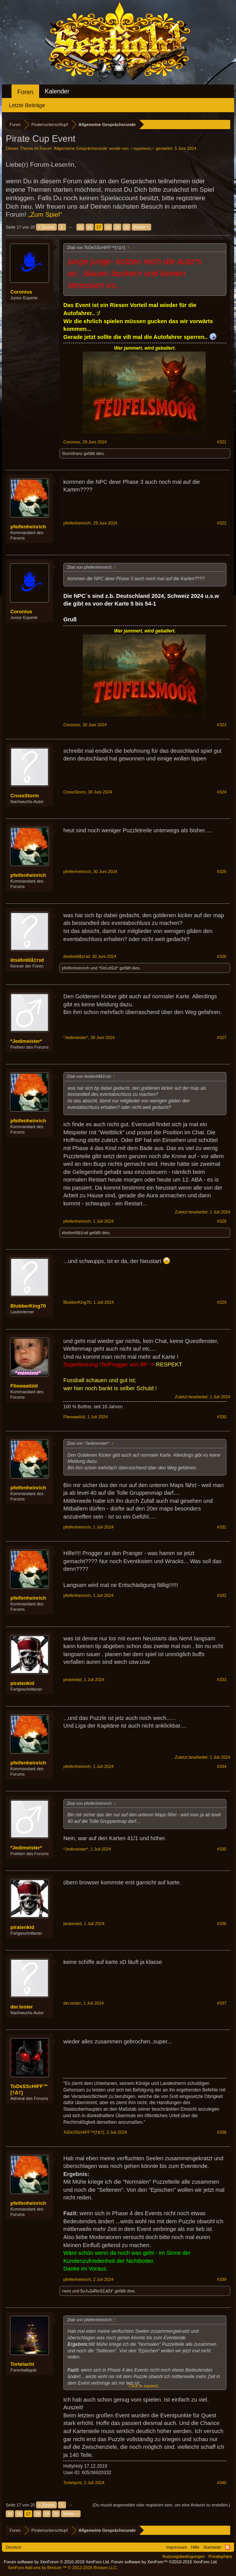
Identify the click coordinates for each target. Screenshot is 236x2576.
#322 (221, 523)
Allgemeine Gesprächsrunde (80, 148)
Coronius (21, 292)
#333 (221, 1679)
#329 (221, 1302)
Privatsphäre (220, 2556)
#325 (221, 871)
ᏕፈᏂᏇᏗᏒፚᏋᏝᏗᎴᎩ (96, 2291)
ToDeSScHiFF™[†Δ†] (29, 2089)
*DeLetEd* (108, 968)
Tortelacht (22, 2364)
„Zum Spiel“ (45, 214)
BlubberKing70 (28, 1306)
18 (108, 227)
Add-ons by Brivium (63, 2567)
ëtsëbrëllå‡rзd (27, 960)
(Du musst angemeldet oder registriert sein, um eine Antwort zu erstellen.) (161, 2505)
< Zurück (46, 227)
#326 (221, 956)
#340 (221, 2482)
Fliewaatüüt (24, 1386)
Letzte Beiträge (27, 105)
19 (117, 227)
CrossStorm (24, 795)
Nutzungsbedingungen (183, 2556)
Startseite (212, 2547)
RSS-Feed (227, 2547)
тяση (66, 2291)
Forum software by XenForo (57, 2561)
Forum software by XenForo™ (164, 2561)
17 (98, 227)
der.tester (21, 2007)
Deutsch (13, 2547)
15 (80, 227)
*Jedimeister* (26, 1041)
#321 (221, 442)
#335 (221, 1849)
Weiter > (141, 227)
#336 (221, 1923)
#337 (221, 2003)
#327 (221, 1037)
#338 (221, 2132)
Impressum (176, 2547)
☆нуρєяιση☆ (142, 148)
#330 (221, 1416)
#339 (221, 2279)
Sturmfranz (72, 453)
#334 (221, 1766)
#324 (221, 792)
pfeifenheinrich (28, 526)
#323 (221, 724)
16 (89, 227)
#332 (221, 1595)
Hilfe (195, 2547)
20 (126, 227)
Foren (25, 92)
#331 (221, 1527)
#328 (221, 1221)
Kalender (57, 91)
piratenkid (22, 1683)
